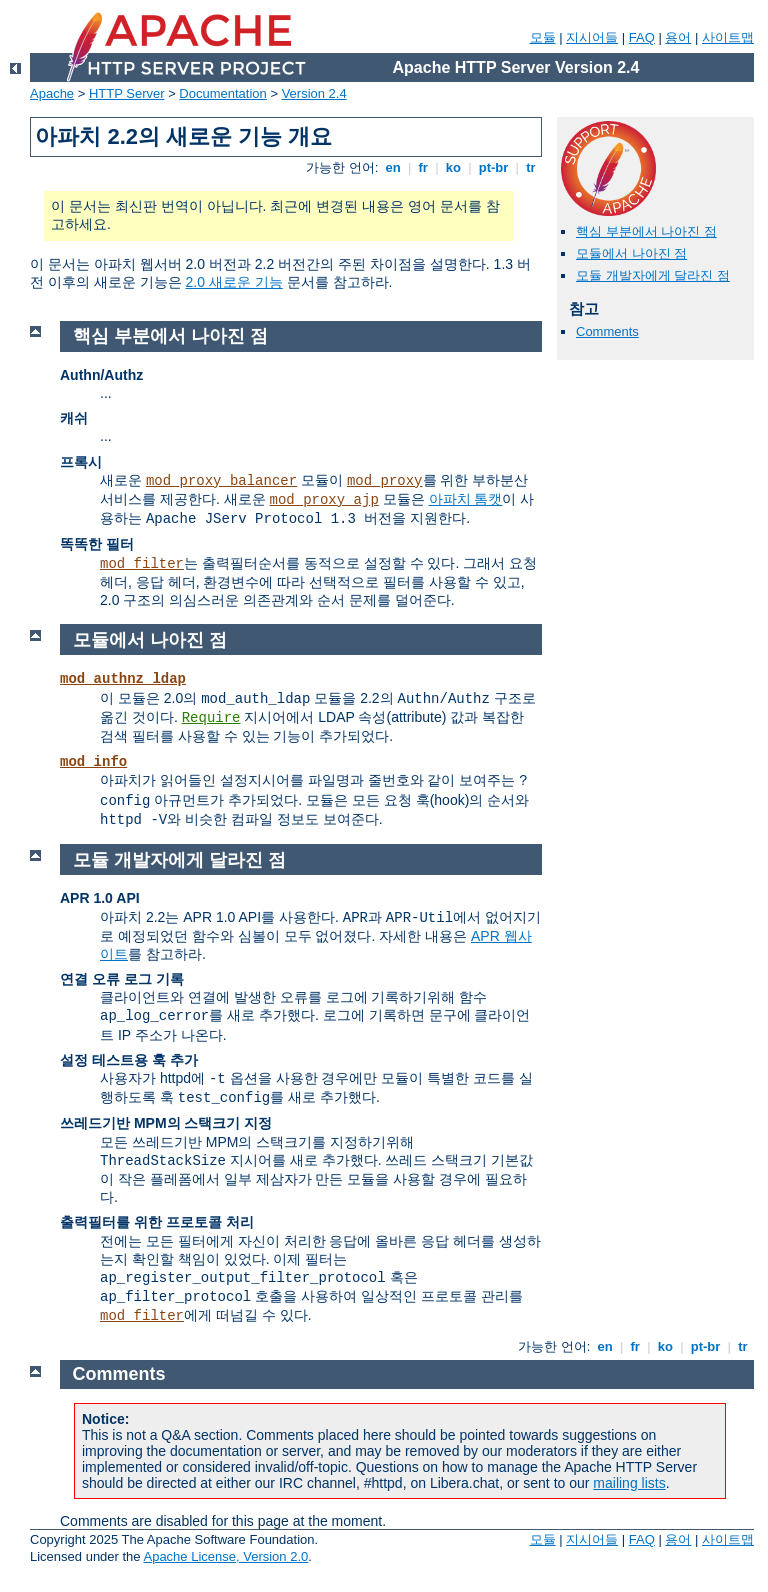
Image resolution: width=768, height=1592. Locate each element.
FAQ (642, 37)
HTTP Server (127, 93)
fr (423, 167)
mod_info (93, 762)
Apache (52, 93)
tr (531, 167)
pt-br (493, 167)
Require (211, 718)
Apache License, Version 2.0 (225, 1556)
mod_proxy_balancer (221, 481)
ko (453, 167)
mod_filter (142, 564)
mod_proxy (385, 481)
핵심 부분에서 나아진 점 (646, 231)
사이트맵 (728, 37)
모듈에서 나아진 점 (631, 253)
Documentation (222, 93)
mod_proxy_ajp (324, 500)
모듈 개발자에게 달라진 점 (653, 275)
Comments (607, 331)
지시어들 (592, 37)
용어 (678, 37)
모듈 (543, 37)
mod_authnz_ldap (123, 679)
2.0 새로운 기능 (234, 282)
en (393, 167)
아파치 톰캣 (466, 499)
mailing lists (629, 1483)
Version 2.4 (314, 93)
